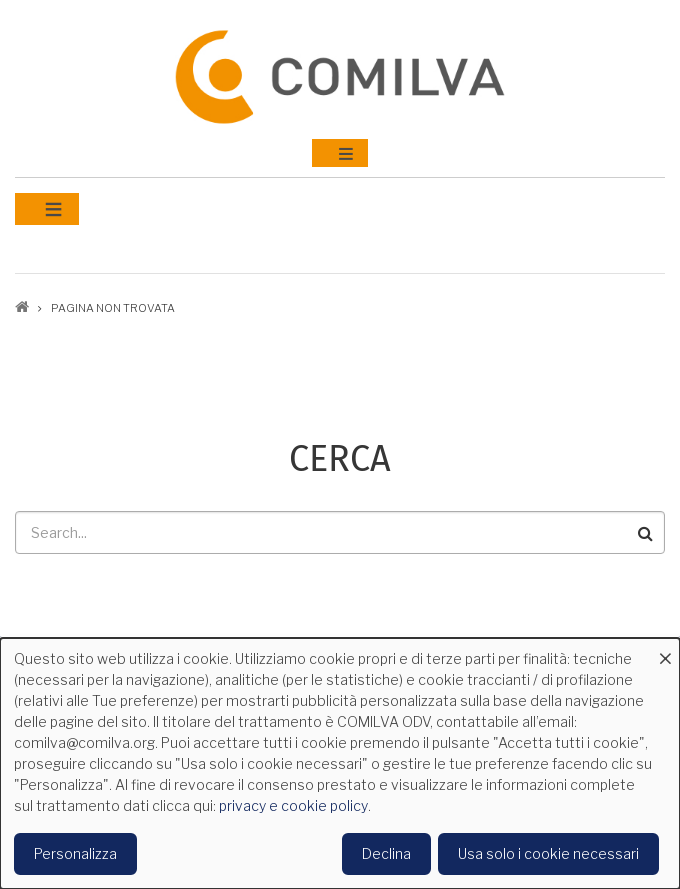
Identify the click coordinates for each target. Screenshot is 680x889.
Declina (386, 853)
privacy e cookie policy (293, 805)
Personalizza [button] (75, 853)
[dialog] (340, 763)
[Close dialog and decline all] (665, 650)
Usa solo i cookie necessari (548, 853)
